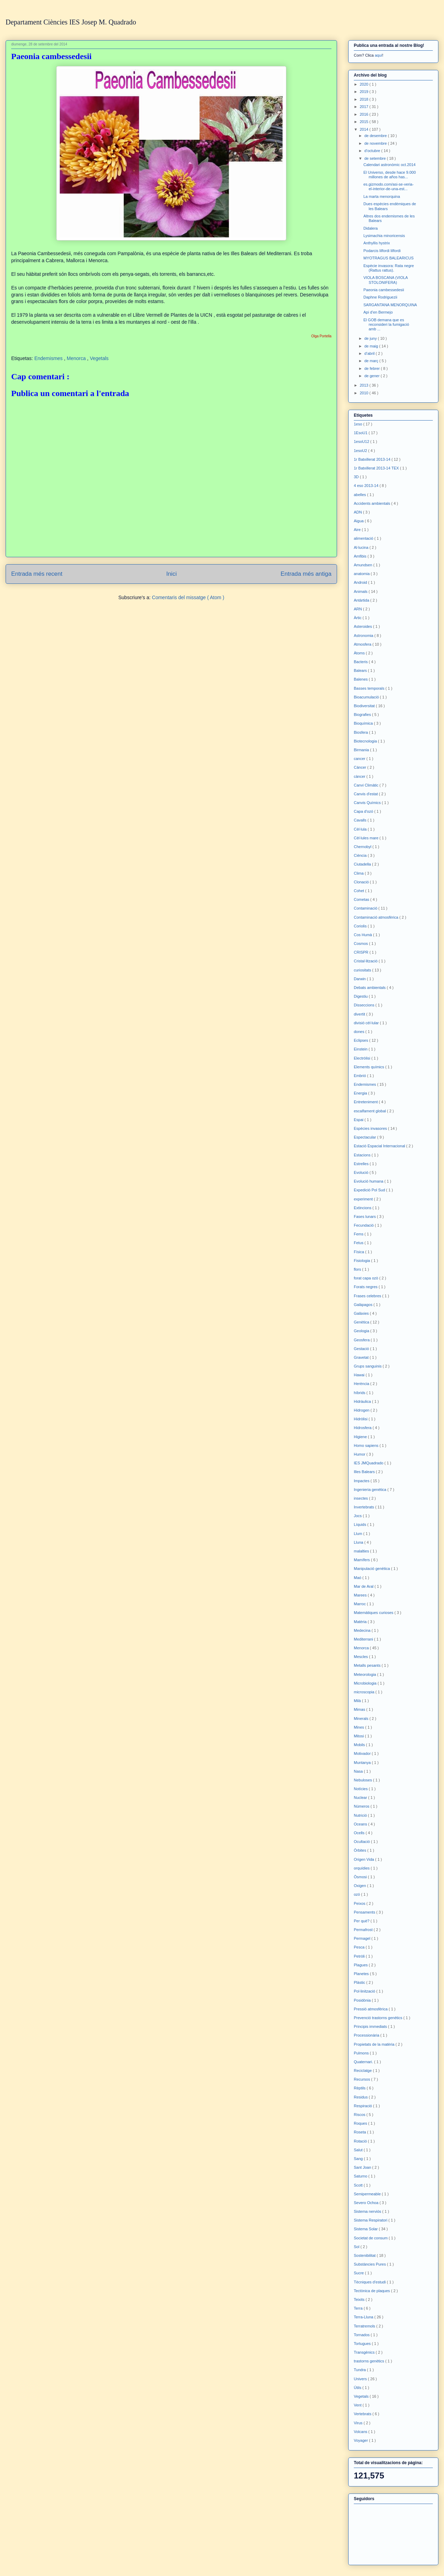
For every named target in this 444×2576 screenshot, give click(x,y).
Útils (358, 2387)
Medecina (363, 1630)
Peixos (360, 1903)
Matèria (361, 1622)
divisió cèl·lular (367, 1023)
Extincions (363, 1208)
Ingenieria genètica (370, 1489)
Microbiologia (366, 1683)
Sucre (359, 2273)
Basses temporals (369, 688)
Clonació (362, 882)
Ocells (360, 1833)
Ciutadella (363, 864)
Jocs (358, 1516)
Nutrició (361, 1815)
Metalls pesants (367, 1665)
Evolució (362, 1172)
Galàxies (362, 1313)
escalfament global (370, 1111)
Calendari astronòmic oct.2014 (389, 165)
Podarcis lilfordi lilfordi (381, 251)
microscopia (364, 1692)
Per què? (362, 1921)
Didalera (370, 228)
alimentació (364, 538)
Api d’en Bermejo (378, 312)
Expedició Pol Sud (370, 1190)
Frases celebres (368, 1296)
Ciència (361, 855)
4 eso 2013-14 (366, 485)
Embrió (360, 1076)
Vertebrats (363, 2414)
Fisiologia (362, 1260)
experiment (364, 1199)
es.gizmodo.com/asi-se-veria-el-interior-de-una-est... (388, 186)
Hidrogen (362, 1410)
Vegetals (99, 358)
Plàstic (360, 1982)
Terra (359, 2308)
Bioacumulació (367, 697)
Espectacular (365, 1137)
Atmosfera (363, 644)
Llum (358, 1533)
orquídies (362, 1868)
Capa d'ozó (364, 811)
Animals (361, 591)
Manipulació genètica (372, 1568)
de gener (372, 376)
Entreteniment (366, 1102)
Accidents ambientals (372, 503)
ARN (358, 609)
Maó (358, 1578)
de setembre (375, 158)
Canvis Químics (368, 803)
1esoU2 (361, 451)
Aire (358, 530)
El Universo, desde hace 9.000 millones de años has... (389, 174)
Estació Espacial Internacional (380, 1146)
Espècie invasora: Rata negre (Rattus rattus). (388, 268)
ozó (357, 1894)
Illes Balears (365, 1472)
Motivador (363, 1753)
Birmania (362, 750)
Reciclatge (363, 2070)
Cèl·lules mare (366, 838)
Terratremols (365, 2326)
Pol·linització (365, 1991)
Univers (361, 2379)
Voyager (361, 2440)
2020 (365, 84)
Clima (359, 873)
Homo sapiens (366, 1445)
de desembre (376, 136)
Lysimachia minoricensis (384, 236)
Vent (358, 2405)
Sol (357, 2247)
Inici (171, 574)
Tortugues (363, 2343)
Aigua (359, 521)
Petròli (360, 1956)
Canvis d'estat (366, 794)
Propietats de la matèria (374, 2044)
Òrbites (360, 1850)
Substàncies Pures (370, 2264)
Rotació (361, 2141)
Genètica (362, 1322)
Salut (359, 2150)
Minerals (362, 1718)
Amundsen (363, 565)
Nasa (359, 1771)
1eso (358, 424)
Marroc (360, 1604)
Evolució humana (369, 1181)
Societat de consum (371, 2238)
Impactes (362, 1481)
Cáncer (360, 767)
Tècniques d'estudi (370, 2282)
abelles (360, 495)
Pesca (360, 1947)
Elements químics (369, 1067)
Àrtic (358, 618)
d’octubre (372, 151)
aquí (378, 55)
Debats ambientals (370, 987)
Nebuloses (363, 1780)
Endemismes (49, 358)
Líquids (360, 1524)
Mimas (360, 1709)
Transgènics (365, 2352)
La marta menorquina (381, 196)
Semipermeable (368, 2194)
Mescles (361, 1657)
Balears (361, 670)
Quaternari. (364, 2062)
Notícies (361, 1789)
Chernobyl (363, 847)
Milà (358, 1701)
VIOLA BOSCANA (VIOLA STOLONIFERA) (385, 279)
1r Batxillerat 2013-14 (373, 459)
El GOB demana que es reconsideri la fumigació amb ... (386, 324)
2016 (365, 114)
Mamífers (362, 1560)
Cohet (359, 891)
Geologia (362, 1331)
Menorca (77, 358)
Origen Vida (364, 1859)
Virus (359, 2423)
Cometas (362, 899)
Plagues (361, 1965)
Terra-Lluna (364, 2317)
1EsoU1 (361, 433)
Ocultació (362, 1841)
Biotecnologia (366, 741)
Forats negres (366, 1287)
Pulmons (362, 2053)
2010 (365, 393)
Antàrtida (362, 600)
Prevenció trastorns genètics (378, 2018)
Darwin (360, 979)
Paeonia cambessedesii (383, 290)
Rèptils (360, 2088)
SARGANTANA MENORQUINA (390, 305)
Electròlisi (362, 1058)
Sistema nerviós (368, 2211)
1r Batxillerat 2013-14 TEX (377, 468)
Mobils (360, 1745)
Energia (361, 1093)
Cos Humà (363, 935)
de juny (371, 338)
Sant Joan (363, 2167)
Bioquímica (364, 723)
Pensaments (365, 1912)
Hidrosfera (363, 1428)
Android (361, 582)
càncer (360, 776)
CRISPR (362, 952)
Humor (360, 1454)
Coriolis (361, 926)
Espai (359, 1120)
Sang (359, 2159)
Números (362, 1806)
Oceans (361, 1824)
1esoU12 (362, 441)
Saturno (361, 2176)
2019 (365, 91)
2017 (365, 107)
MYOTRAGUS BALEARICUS (388, 258)
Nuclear (361, 1797)
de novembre (376, 143)
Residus (361, 2097)
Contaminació (366, 908)
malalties (362, 1551)
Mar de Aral (364, 1586)
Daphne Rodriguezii (380, 297)
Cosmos (361, 943)
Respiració (363, 2106)
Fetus (359, 1243)
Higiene (361, 1437)
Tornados (362, 2335)
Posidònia (363, 2000)
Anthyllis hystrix (376, 243)
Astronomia (364, 635)
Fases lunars (365, 1216)
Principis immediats (371, 2026)
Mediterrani (364, 1639)
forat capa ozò (366, 1278)
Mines (359, 1727)
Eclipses (361, 1040)
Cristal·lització (366, 961)
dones (359, 1031)
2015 (365, 122)
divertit (360, 1014)
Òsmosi (361, 1877)
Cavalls (360, 820)
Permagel (362, 1938)
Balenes (361, 679)
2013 (365, 385)
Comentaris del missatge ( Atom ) (188, 597)
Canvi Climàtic (366, 785)
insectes (361, 1498)
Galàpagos (363, 1305)
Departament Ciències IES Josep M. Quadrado (71, 22)
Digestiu (361, 996)
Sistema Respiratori (371, 2220)
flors (358, 1269)
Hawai (360, 1375)
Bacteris (361, 662)
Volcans (361, 2432)
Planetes (362, 1974)
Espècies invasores (371, 1128)
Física (359, 1252)
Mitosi (359, 1736)
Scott (359, 2185)
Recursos (362, 2079)
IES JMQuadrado (369, 1463)
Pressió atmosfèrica (371, 2009)
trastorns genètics (369, 2361)
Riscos (360, 2114)
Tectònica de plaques (372, 2291)
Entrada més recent (36, 574)
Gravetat (362, 1357)
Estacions (363, 1155)
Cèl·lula (361, 829)
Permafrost (364, 1930)
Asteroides (363, 626)
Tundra (360, 2370)
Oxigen (360, 1885)
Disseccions (364, 1005)
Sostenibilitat (365, 2255)
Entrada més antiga (305, 574)
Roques (361, 2123)
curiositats (363, 970)
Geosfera (362, 1340)
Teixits (360, 2299)
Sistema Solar (366, 2229)
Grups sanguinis (368, 1366)
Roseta (360, 2132)
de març (371, 361)
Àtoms (360, 653)
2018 (365, 99)
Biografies (363, 714)
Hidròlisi (361, 1419)
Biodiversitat (365, 706)
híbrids (360, 1393)
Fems (359, 1234)
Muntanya (363, 1762)
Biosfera (361, 732)
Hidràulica (363, 1401)
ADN (358, 512)
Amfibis (360, 556)
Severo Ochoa (366, 2203)
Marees (361, 1595)
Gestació (362, 1349)
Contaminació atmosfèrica (376, 917)
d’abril (369, 353)
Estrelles (362, 1164)
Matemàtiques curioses (374, 1612)
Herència (362, 1384)
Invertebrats (364, 1507)
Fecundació (364, 1225)
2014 (365, 129)
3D (357, 477)
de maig (371, 346)
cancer (360, 758)
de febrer (372, 368)
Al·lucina (362, 547)
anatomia (362, 574)
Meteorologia (365, 1674)
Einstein (361, 1049)
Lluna (359, 1542)
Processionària (367, 2035)
